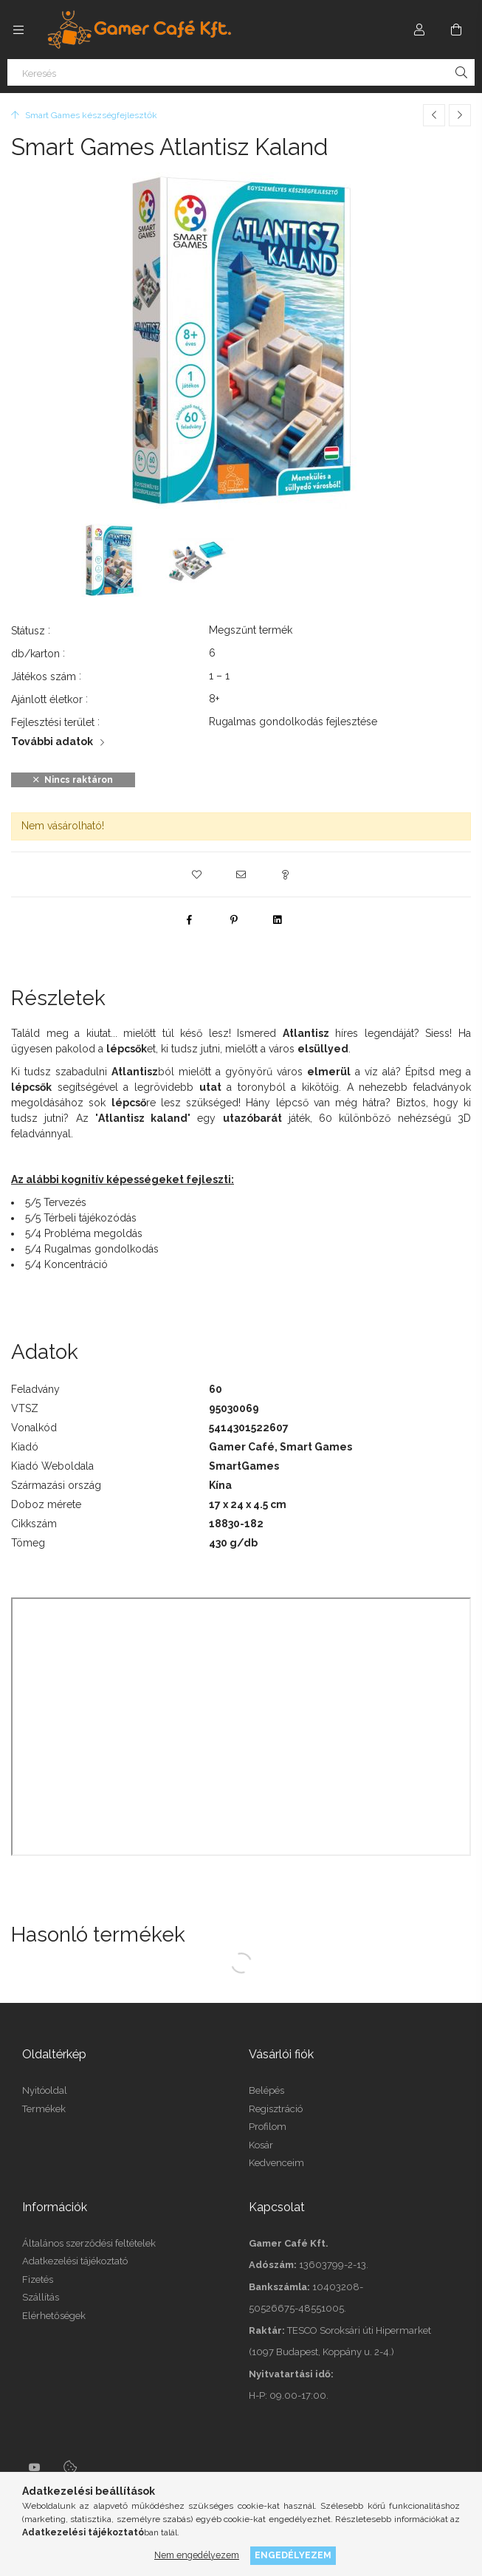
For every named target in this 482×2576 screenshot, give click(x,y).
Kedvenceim (276, 2162)
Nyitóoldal (44, 2090)
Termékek (44, 2108)
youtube (34, 2467)
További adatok (52, 741)
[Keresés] (241, 72)
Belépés (266, 2090)
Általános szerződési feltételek (89, 2243)
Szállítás (40, 2297)
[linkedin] (278, 919)
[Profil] (419, 29)
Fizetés (37, 2279)
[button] (197, 874)
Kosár (261, 2145)
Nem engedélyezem (196, 2554)
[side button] (18, 29)
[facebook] (189, 919)
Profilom (267, 2126)
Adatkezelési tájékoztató (75, 2261)
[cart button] (456, 29)
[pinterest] (234, 919)
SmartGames (244, 1466)
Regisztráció (276, 2108)
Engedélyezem (293, 2554)
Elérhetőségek (54, 2315)
